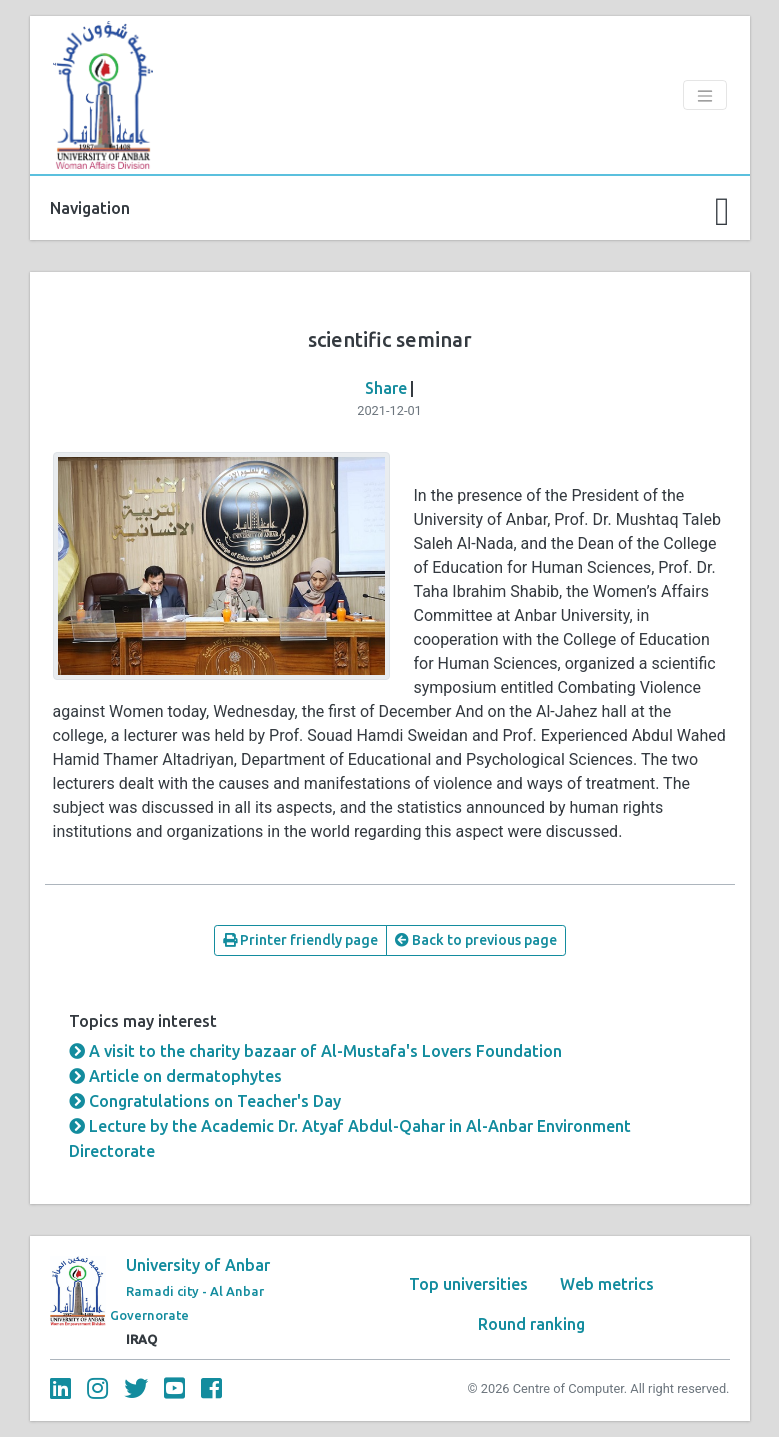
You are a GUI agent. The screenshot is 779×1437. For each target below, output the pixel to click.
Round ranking (531, 1324)
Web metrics (607, 1284)
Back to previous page (476, 940)
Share (386, 388)
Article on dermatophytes (175, 1076)
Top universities (468, 1284)
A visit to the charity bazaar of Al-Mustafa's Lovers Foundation (315, 1051)
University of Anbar (198, 1265)
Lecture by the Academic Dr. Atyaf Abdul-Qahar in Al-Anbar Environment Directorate (350, 1138)
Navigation (90, 208)
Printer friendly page (300, 940)
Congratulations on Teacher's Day (205, 1101)
